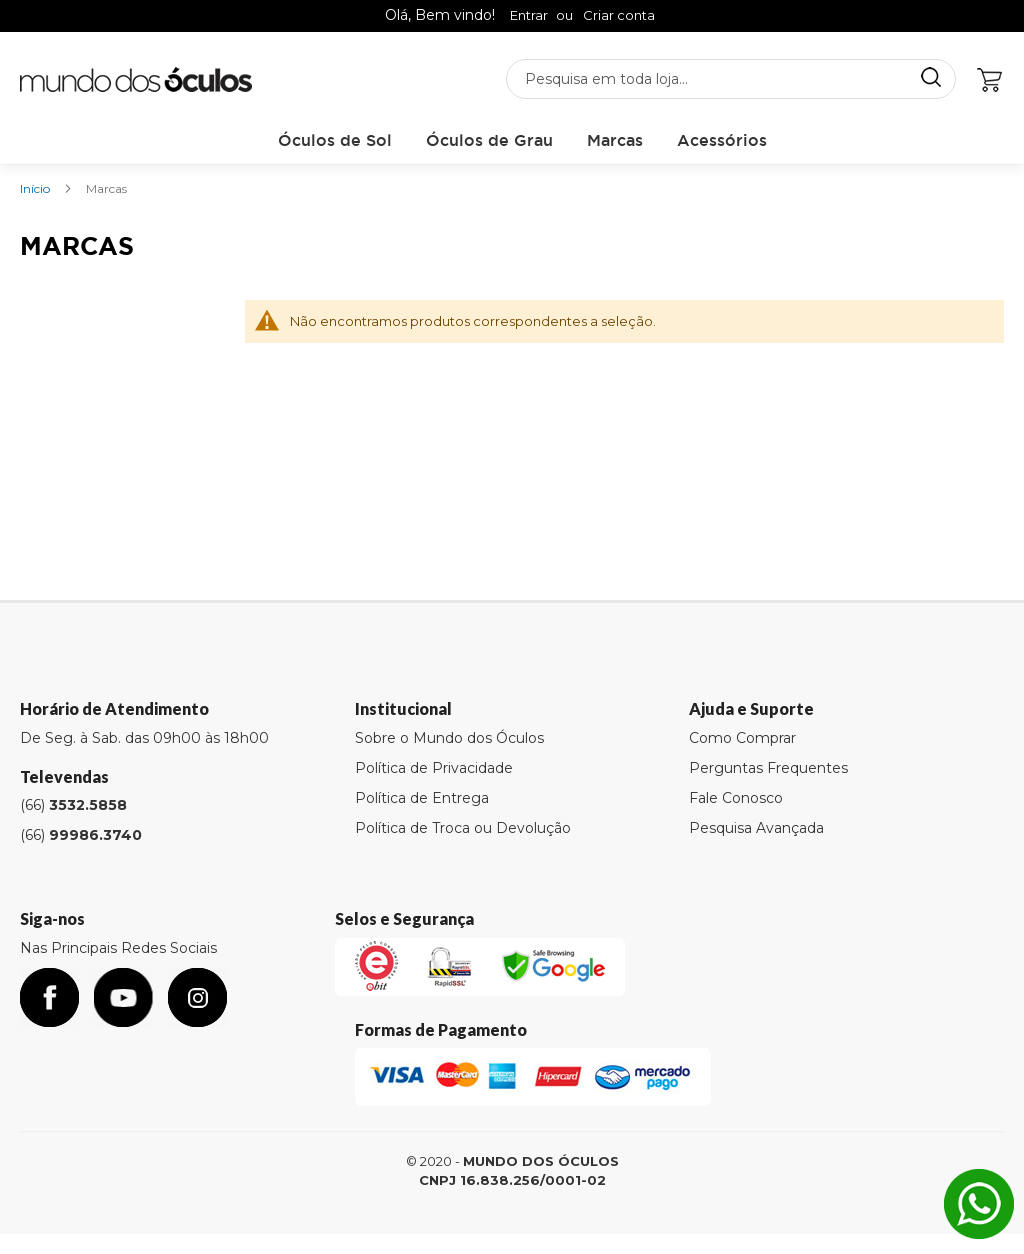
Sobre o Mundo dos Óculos (449, 738)
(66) (73, 805)
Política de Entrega (422, 798)
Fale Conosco (736, 798)
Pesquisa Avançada (756, 828)
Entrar (529, 15)
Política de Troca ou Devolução (463, 828)
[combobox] (731, 79)
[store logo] (136, 79)
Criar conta (619, 15)
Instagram (197, 997)
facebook (49, 997)
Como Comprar (742, 738)
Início (36, 188)
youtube (123, 997)
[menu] (522, 140)
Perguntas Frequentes (768, 768)
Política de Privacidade (434, 768)
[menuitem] (335, 140)
